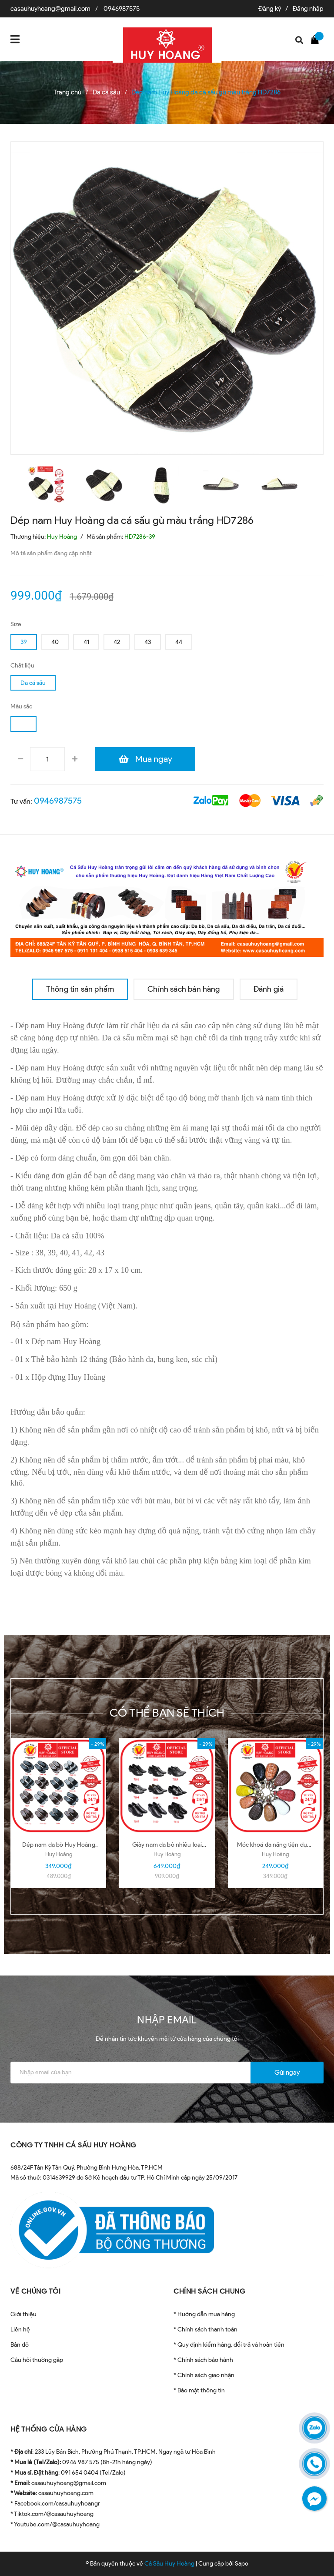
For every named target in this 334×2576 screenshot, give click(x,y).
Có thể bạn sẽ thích (167, 1713)
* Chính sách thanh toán (205, 2329)
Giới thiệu (23, 2314)
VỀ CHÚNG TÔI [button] (35, 2291)
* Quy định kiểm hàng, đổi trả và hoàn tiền (229, 2344)
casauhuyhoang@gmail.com (50, 9)
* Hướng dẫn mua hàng (204, 2314)
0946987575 (122, 9)
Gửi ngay (287, 2072)
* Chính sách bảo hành (203, 2360)
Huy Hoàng (58, 1854)
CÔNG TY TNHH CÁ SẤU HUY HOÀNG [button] (73, 2145)
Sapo (241, 2563)
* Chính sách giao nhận (204, 2375)
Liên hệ (20, 2329)
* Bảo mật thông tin (199, 2390)
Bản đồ (19, 2344)
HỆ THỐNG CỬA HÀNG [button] (48, 2429)
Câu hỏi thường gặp (36, 2360)
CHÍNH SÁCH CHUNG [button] (209, 2291)
